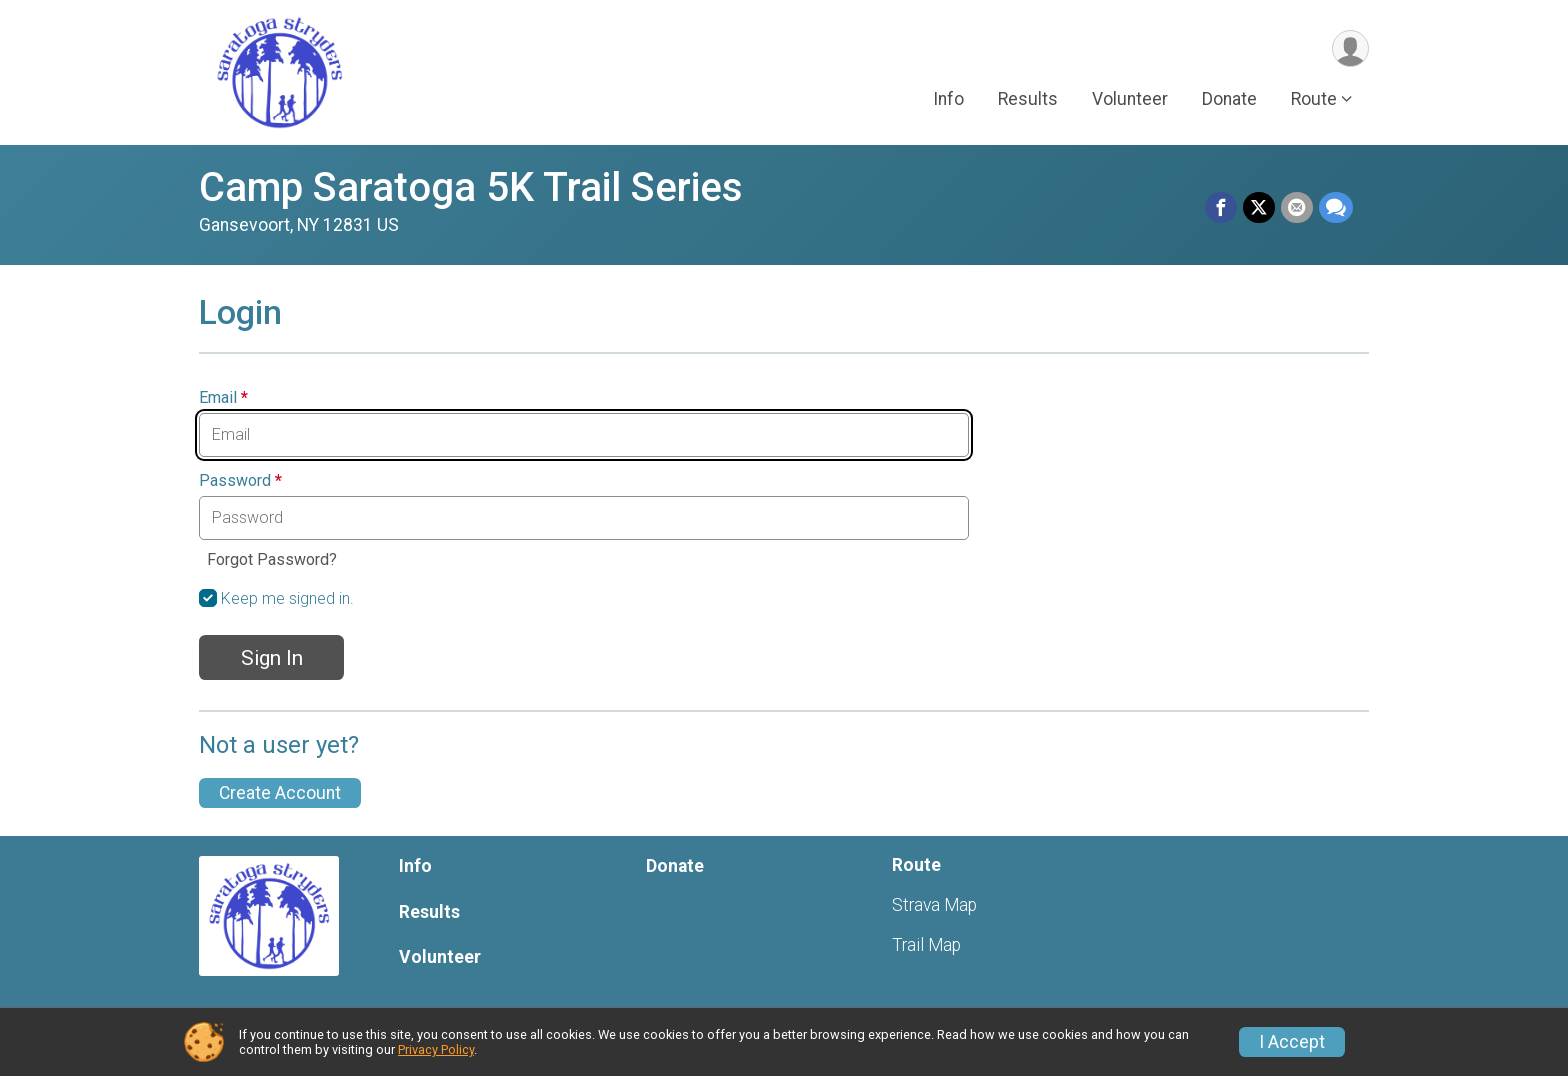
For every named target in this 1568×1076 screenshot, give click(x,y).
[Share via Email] (1297, 208)
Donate (1229, 99)
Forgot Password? (272, 559)
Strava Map (934, 905)
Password (240, 481)
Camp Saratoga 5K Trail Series (471, 187)
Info (948, 99)
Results (1028, 99)
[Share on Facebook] (1221, 208)
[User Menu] (1350, 48)
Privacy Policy (436, 1049)
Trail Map (926, 945)
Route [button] (1314, 99)
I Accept (1292, 1042)
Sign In (272, 658)
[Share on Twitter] (1259, 208)
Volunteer (1130, 99)
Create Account (280, 793)
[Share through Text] (1336, 208)
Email (223, 398)
